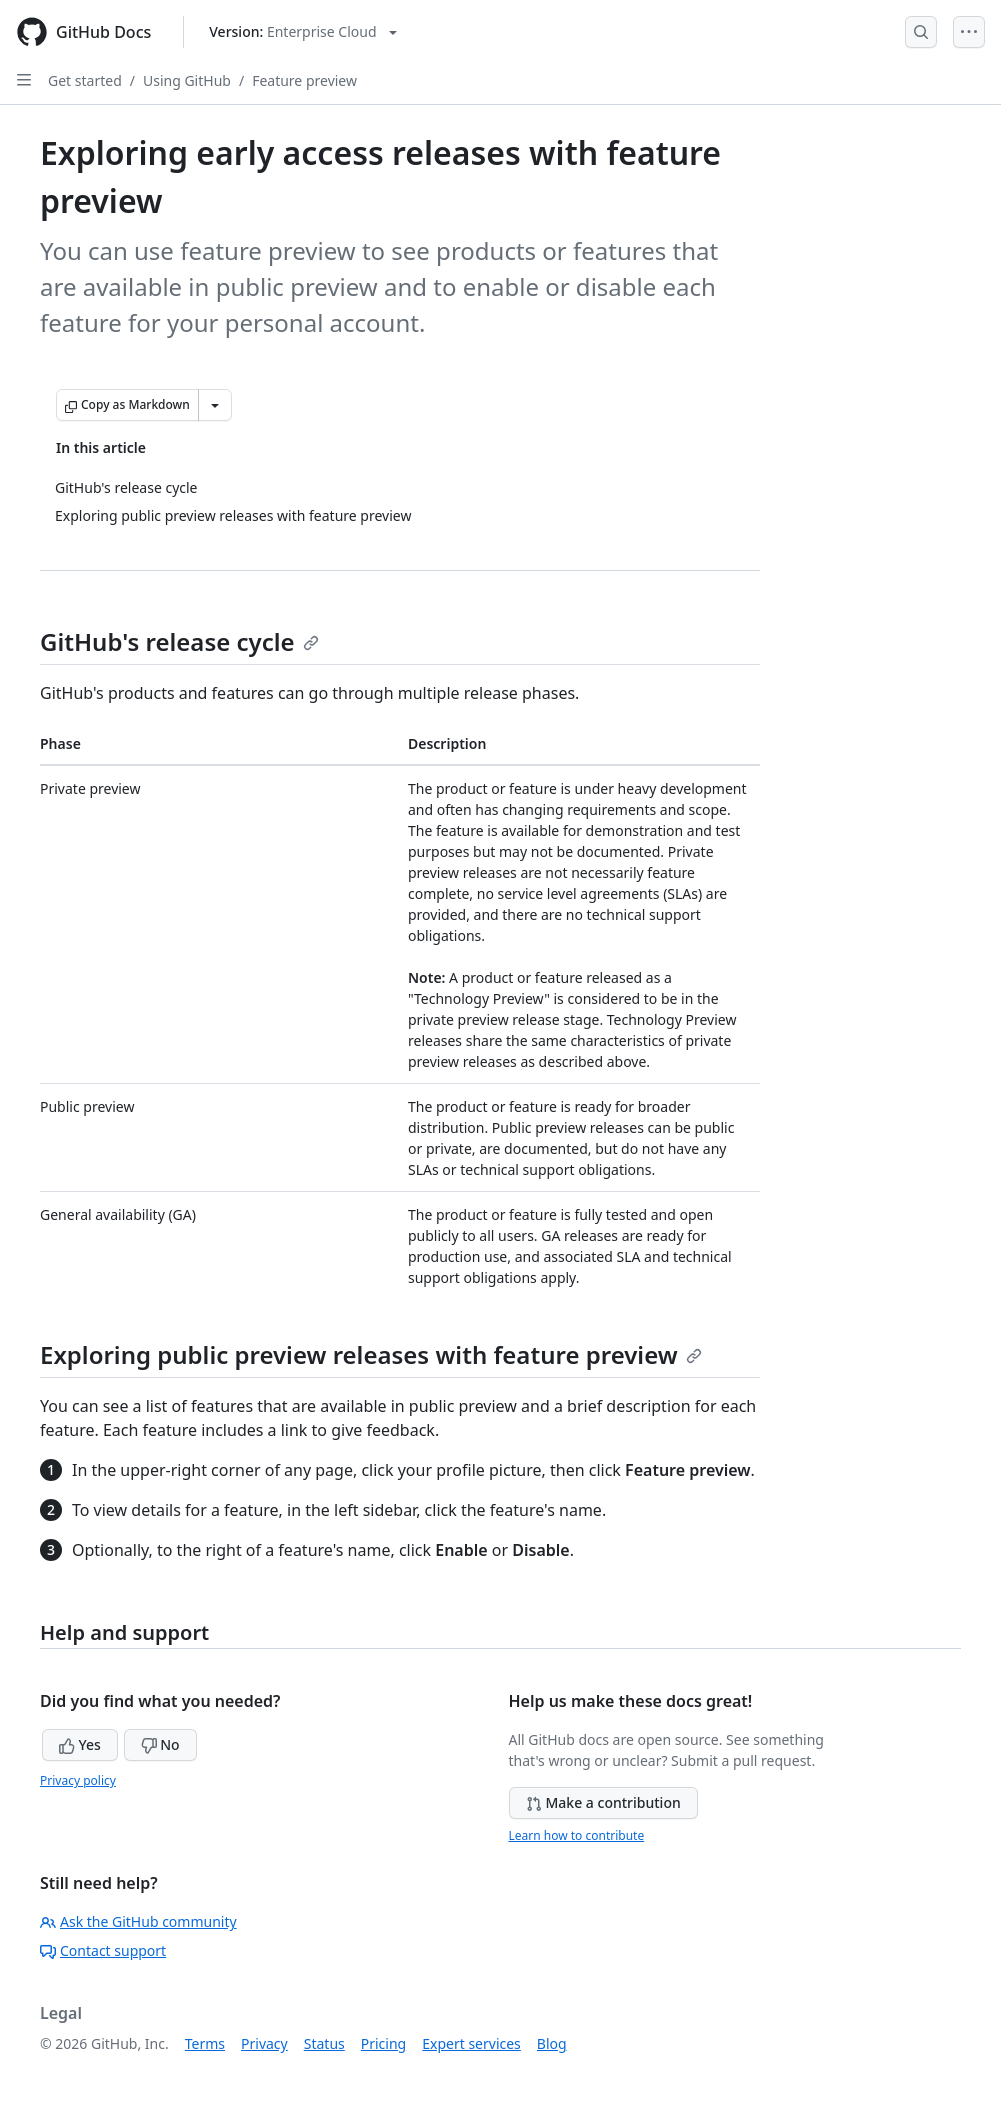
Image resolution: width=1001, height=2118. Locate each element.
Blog (552, 2043)
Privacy (264, 2043)
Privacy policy (78, 1780)
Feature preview (304, 80)
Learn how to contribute (577, 1835)
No (160, 1744)
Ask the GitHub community (138, 1921)
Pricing (383, 2043)
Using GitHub (187, 80)
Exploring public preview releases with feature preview (371, 1354)
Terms (205, 2043)
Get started (85, 80)
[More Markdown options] (215, 405)
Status (324, 2043)
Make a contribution (603, 1802)
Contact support (103, 1950)
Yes (80, 1744)
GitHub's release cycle (179, 641)
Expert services (471, 2043)
